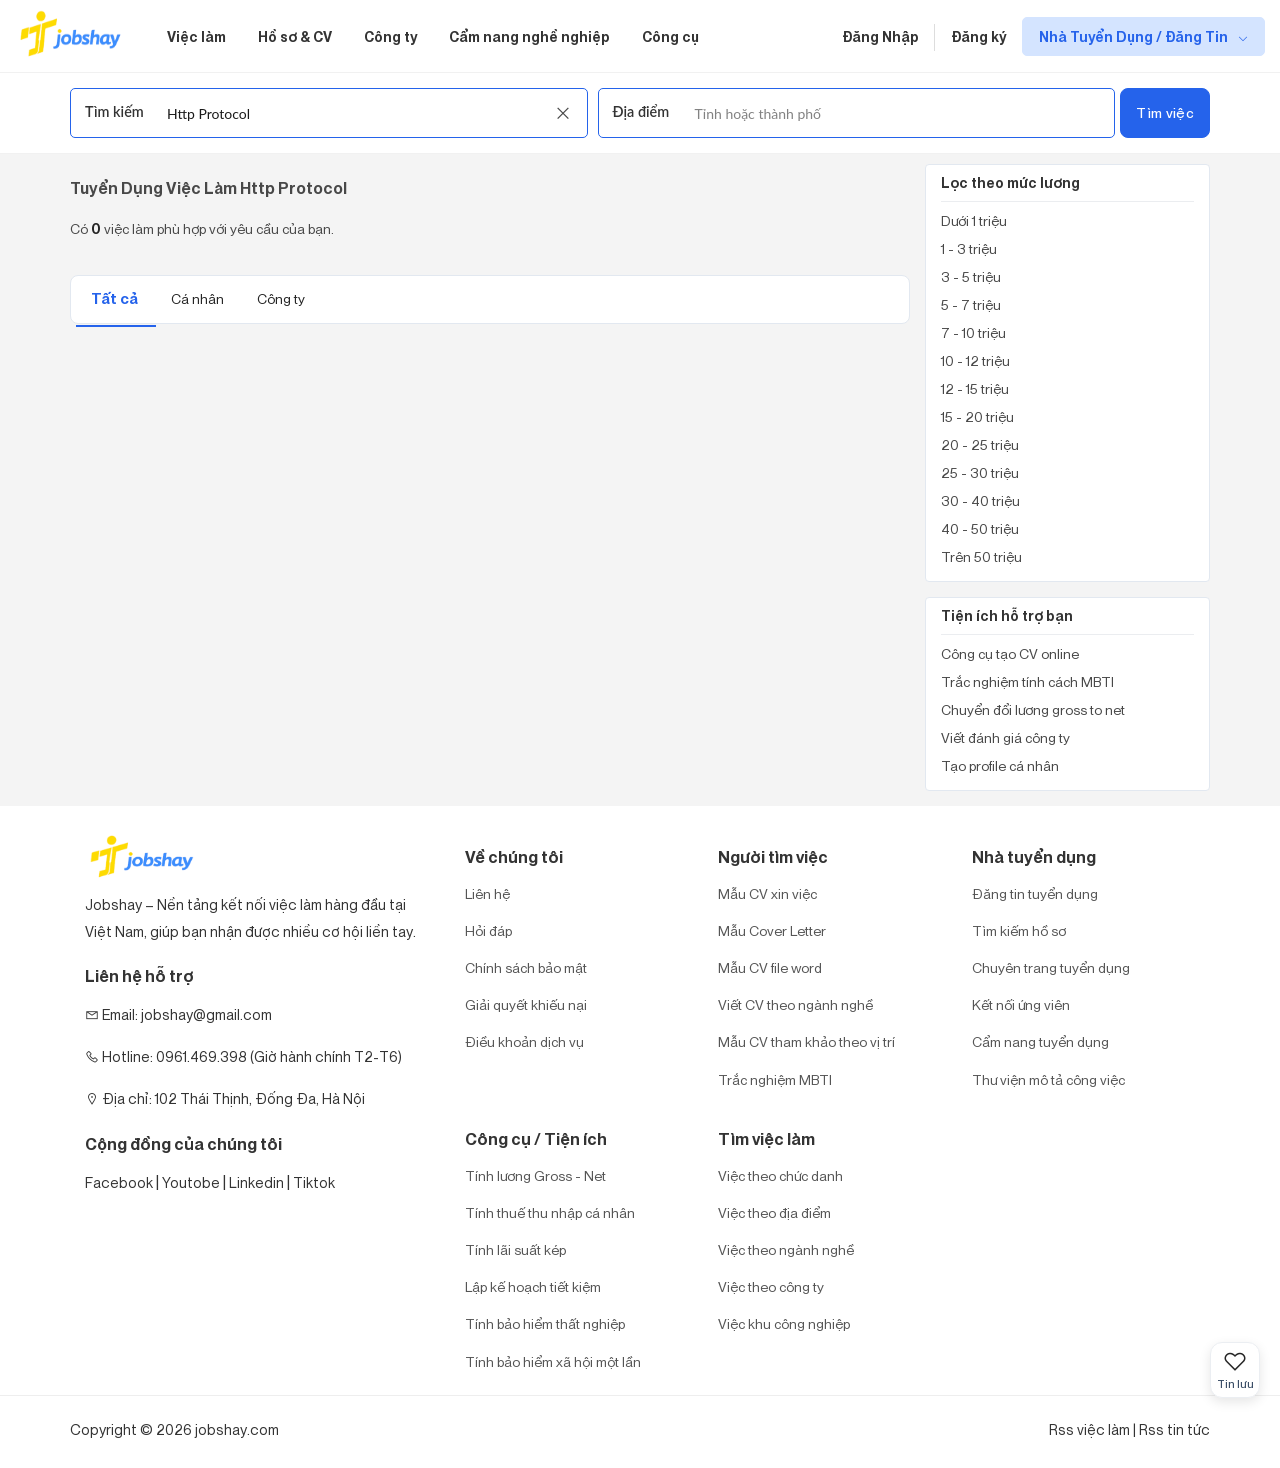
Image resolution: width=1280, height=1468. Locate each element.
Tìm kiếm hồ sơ (1019, 930)
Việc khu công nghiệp (784, 1323)
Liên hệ (487, 893)
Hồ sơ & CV (295, 36)
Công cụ (670, 36)
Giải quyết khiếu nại (526, 1004)
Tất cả (116, 298)
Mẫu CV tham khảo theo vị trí (806, 1041)
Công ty (390, 36)
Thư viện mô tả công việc (1048, 1079)
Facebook (119, 1182)
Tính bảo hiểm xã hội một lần (553, 1361)
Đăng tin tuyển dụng (1035, 893)
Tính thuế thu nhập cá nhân (550, 1212)
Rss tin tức (1174, 1429)
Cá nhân (199, 298)
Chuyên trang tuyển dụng (1051, 967)
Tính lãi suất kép (515, 1249)
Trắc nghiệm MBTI (775, 1079)
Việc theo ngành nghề (786, 1249)
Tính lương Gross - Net (535, 1175)
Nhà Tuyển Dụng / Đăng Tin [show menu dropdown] (1135, 36)
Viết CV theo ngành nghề (795, 1004)
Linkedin (256, 1182)
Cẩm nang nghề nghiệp (529, 36)
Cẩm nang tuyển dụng (1040, 1041)
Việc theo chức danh (780, 1175)
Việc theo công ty (771, 1286)
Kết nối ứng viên (1021, 1004)
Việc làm (196, 36)
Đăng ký (978, 36)
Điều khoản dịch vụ (524, 1041)
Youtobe (191, 1182)
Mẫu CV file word (770, 967)
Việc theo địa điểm (774, 1212)
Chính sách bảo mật (526, 967)
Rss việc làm (1089, 1429)
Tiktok (314, 1182)
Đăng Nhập (880, 36)
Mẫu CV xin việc (767, 893)
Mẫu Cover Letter (772, 930)
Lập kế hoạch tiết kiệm (533, 1286)
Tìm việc (1164, 112)
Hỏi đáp (488, 930)
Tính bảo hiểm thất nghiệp (545, 1323)
